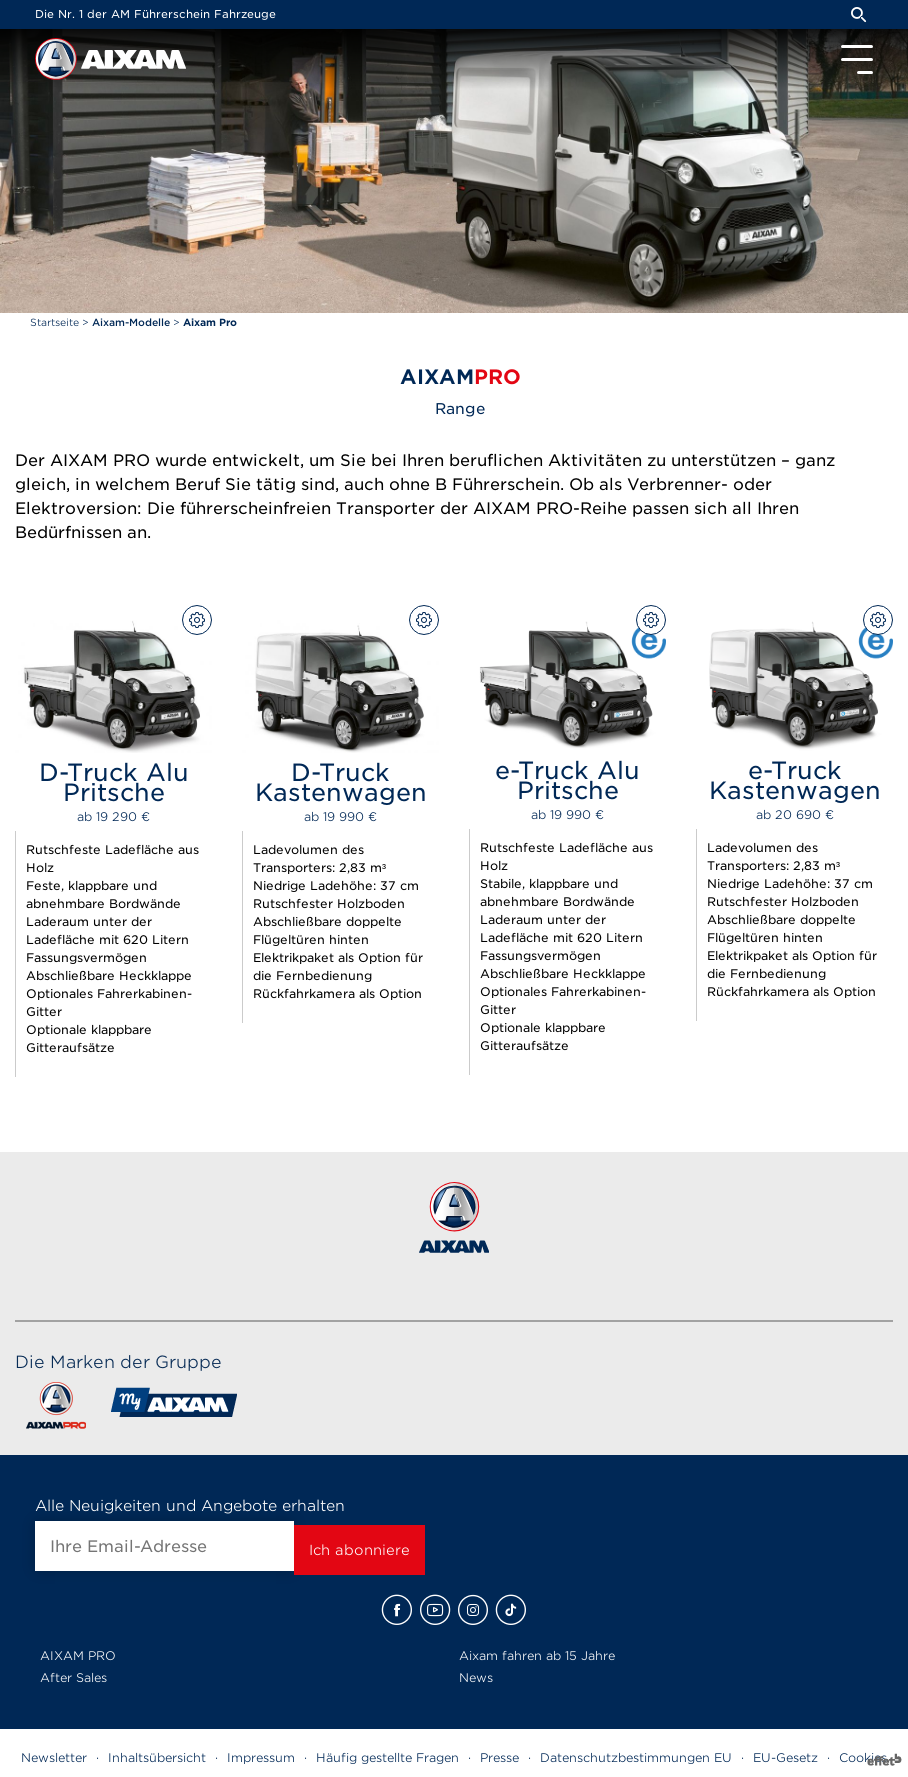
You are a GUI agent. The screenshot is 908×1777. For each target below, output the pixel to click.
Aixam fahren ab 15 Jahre (537, 1655)
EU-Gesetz (785, 1757)
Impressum (261, 1757)
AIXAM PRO (78, 1655)
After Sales (73, 1677)
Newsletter (54, 1757)
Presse (499, 1757)
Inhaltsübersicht (157, 1757)
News (476, 1677)
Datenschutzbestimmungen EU (636, 1757)
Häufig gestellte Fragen (387, 1757)
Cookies (863, 1757)
